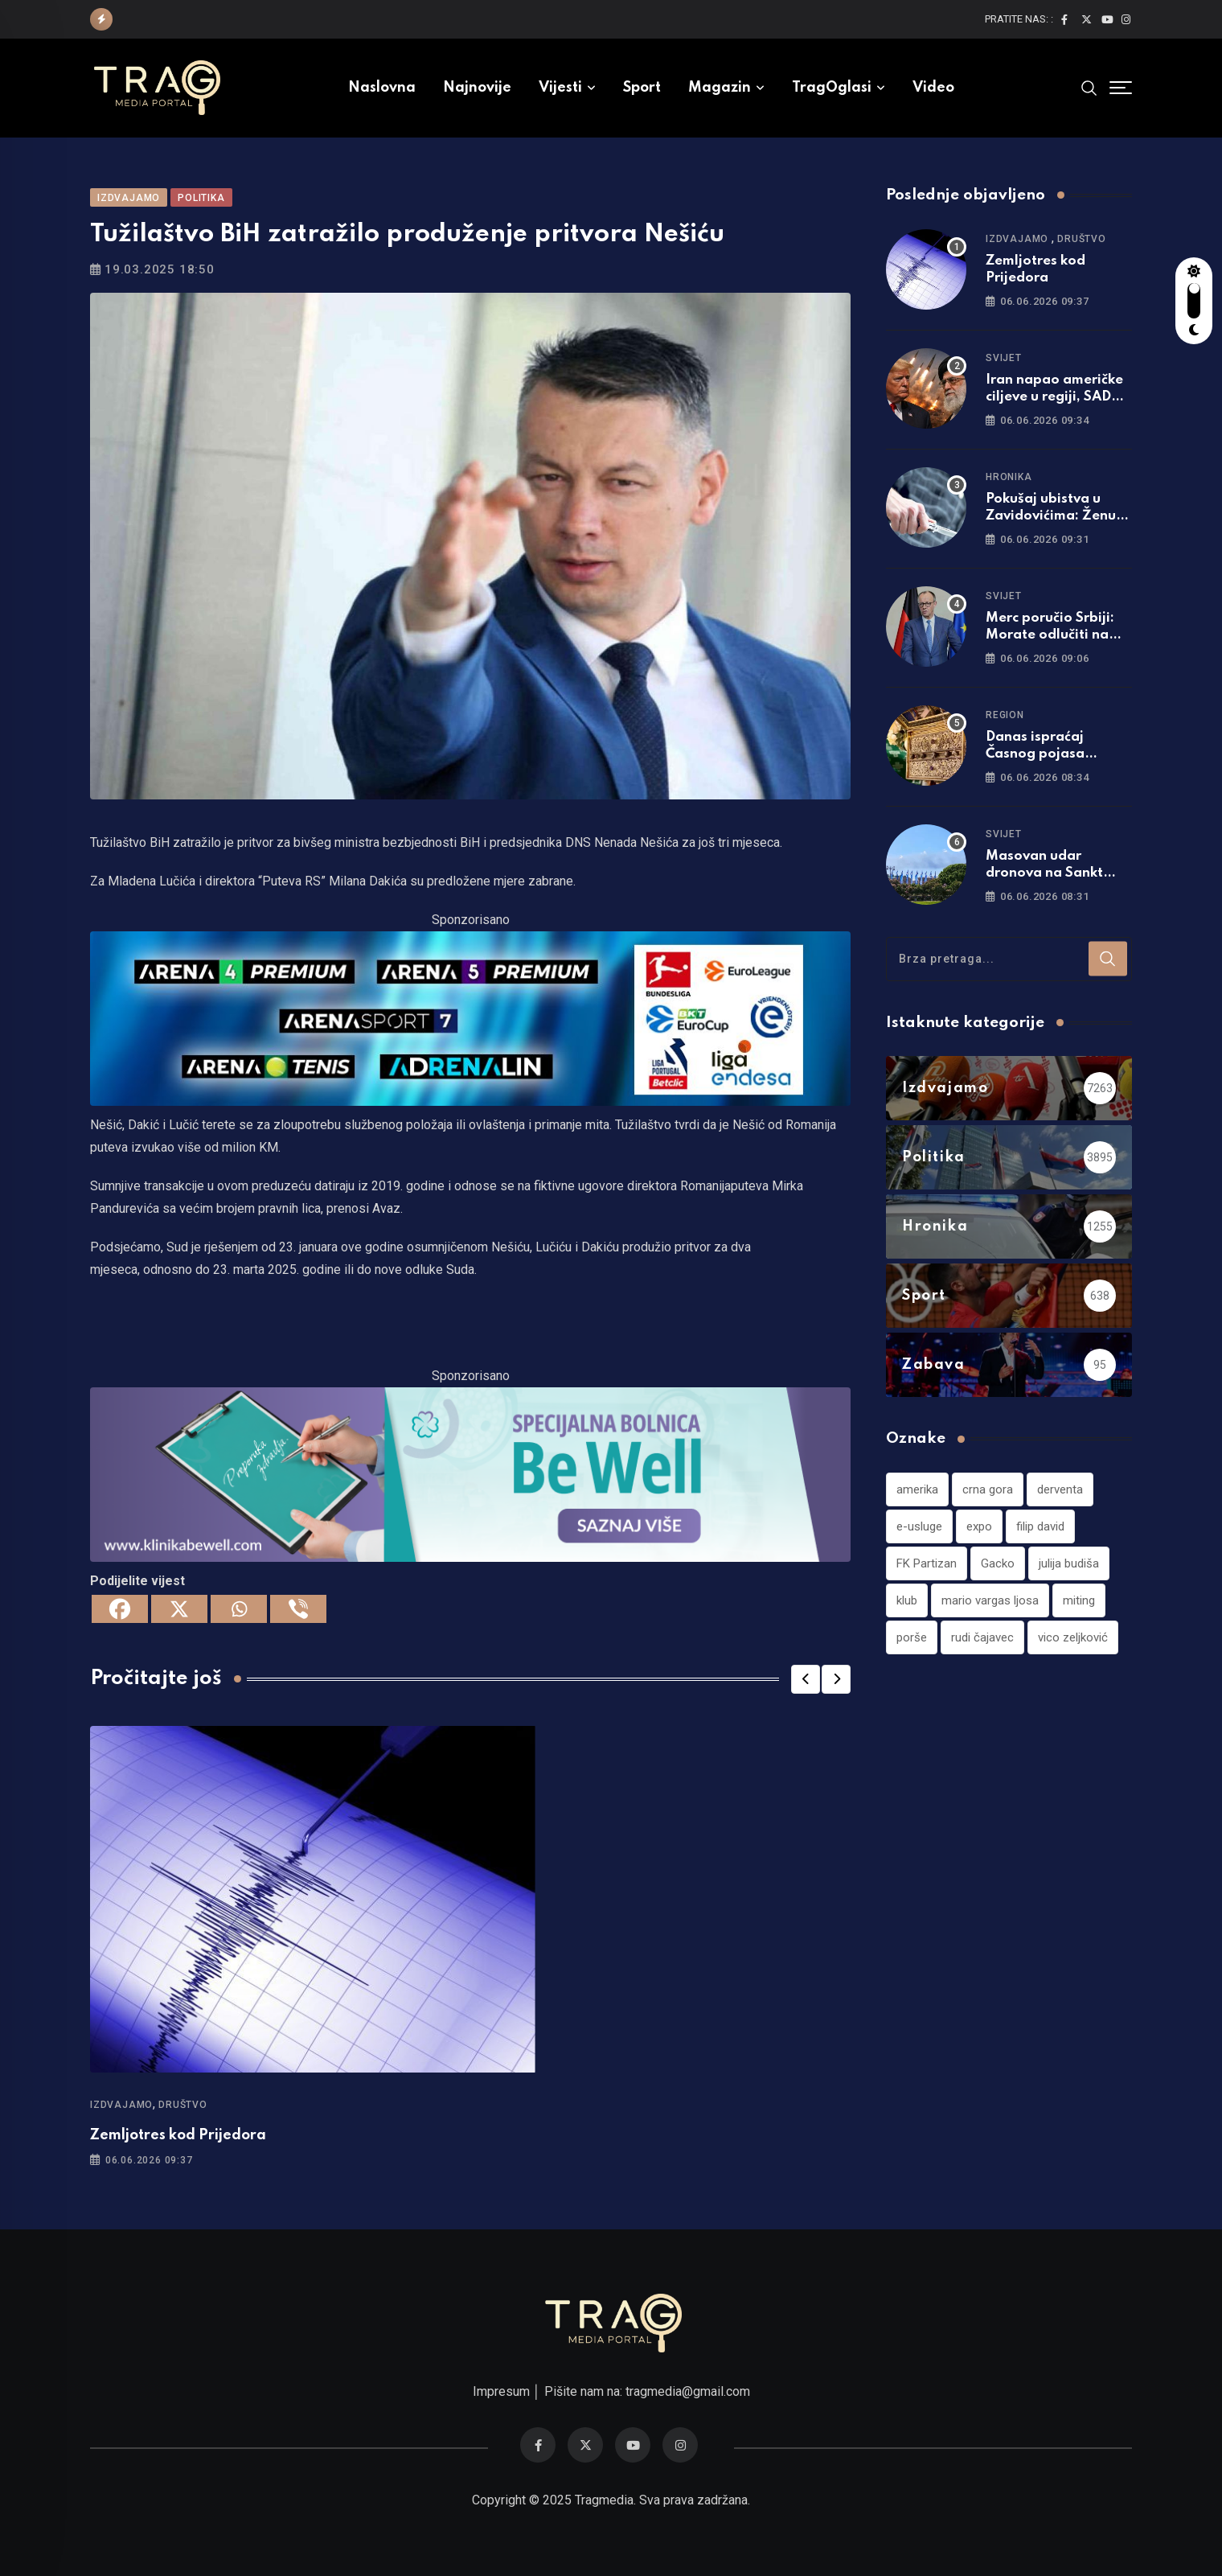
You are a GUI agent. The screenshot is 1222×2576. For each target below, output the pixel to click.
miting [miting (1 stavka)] (1079, 1600)
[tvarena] (470, 1017)
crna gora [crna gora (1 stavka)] (987, 1489)
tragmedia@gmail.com (687, 2391)
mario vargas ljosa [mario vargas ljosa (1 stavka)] (990, 1600)
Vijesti (560, 87)
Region (1005, 715)
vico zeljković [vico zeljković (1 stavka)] (1073, 1637)
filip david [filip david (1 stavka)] (1040, 1526)
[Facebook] (120, 1609)
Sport (642, 87)
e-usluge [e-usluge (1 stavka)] (919, 1526)
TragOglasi (831, 87)
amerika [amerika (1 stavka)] (917, 1489)
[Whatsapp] (239, 1609)
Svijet (1004, 358)
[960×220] (470, 1473)
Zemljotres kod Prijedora (178, 2135)
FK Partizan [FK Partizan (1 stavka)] (926, 1563)
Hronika (1009, 477)
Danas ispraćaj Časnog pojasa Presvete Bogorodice (1054, 754)
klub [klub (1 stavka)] (906, 1600)
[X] (179, 1609)
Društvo (182, 2104)
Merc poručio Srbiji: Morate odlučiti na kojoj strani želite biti (1056, 635)
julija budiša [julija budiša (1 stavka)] (1069, 1563)
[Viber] (298, 1609)
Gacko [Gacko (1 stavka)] (998, 1563)
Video (933, 87)
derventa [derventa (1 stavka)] (1060, 1489)
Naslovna (382, 87)
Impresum (501, 2391)
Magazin (719, 87)
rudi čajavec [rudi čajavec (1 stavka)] (982, 1637)
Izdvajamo (121, 2104)
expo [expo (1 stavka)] (979, 1526)
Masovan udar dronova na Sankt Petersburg (1044, 873)
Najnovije (477, 87)
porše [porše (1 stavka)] (911, 1637)
